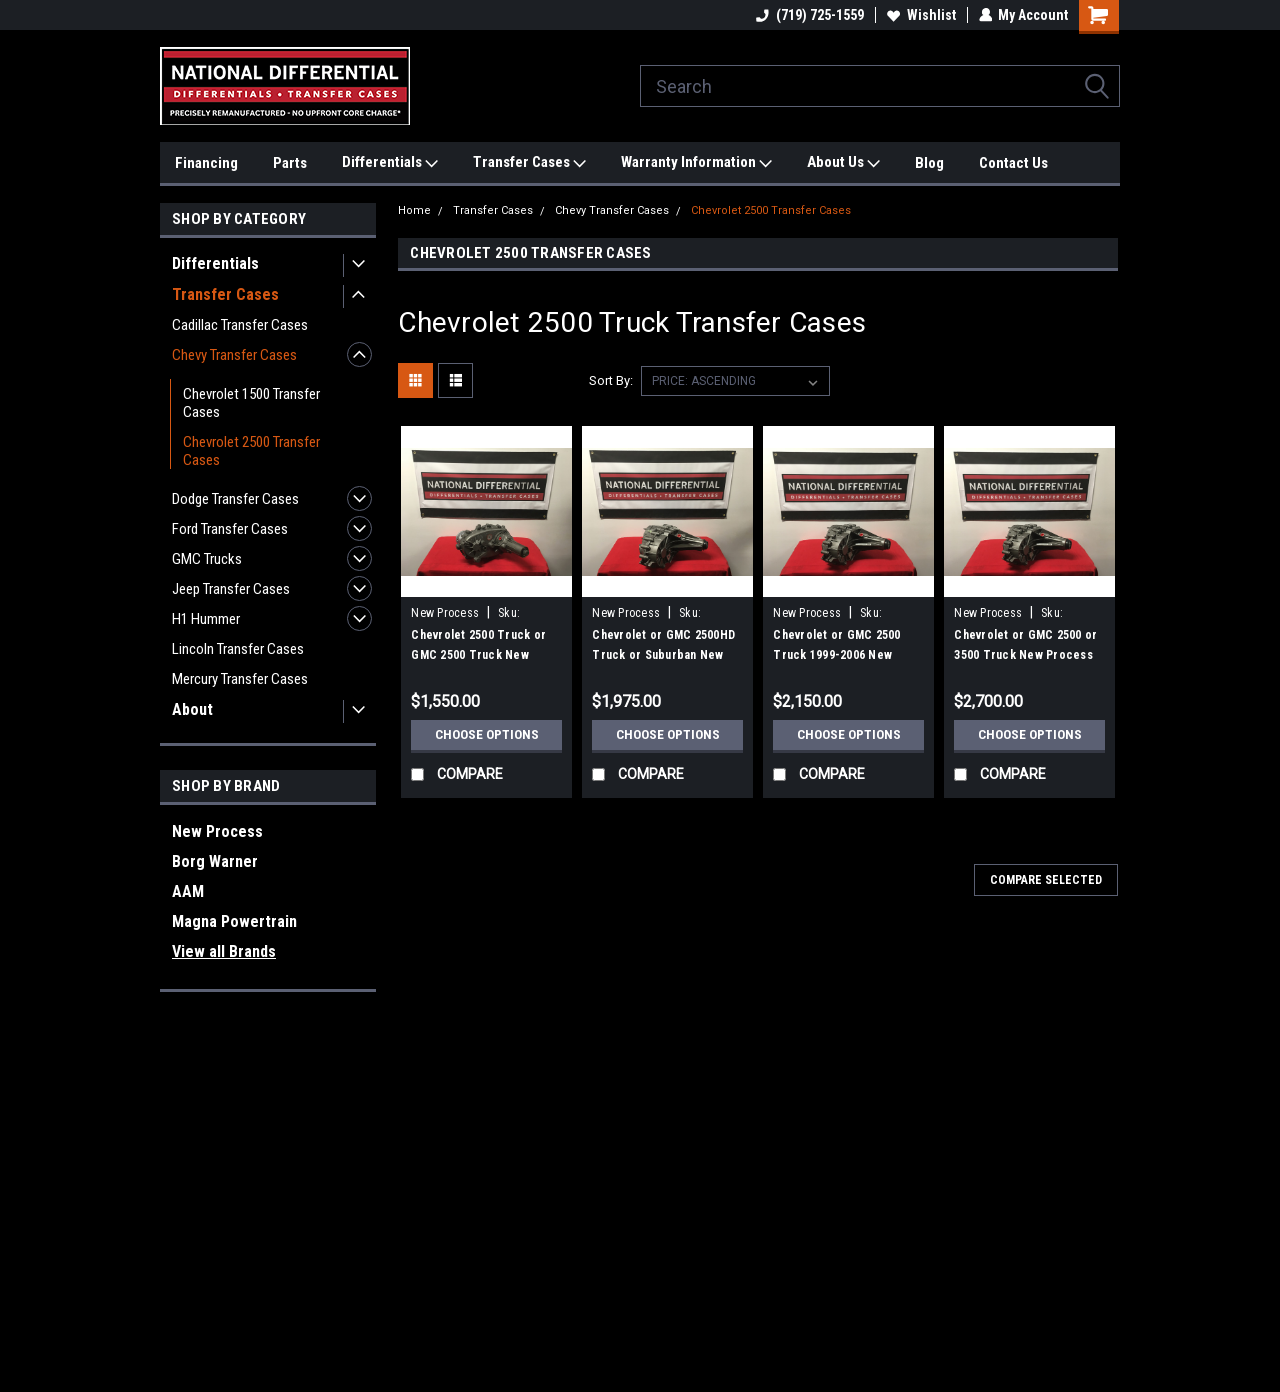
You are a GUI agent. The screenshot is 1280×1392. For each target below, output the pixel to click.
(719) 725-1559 (809, 15)
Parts (290, 163)
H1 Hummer (206, 619)
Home (414, 210)
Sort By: (611, 380)
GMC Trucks (207, 559)
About (192, 709)
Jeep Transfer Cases (231, 589)
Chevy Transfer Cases (234, 355)
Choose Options (487, 735)
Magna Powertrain (234, 921)
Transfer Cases (529, 163)
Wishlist (920, 15)
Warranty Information (696, 163)
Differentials (390, 163)
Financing (206, 163)
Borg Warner (215, 861)
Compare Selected (1046, 880)
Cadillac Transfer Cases (240, 325)
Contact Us (1013, 163)
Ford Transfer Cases (230, 529)
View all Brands (224, 951)
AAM (188, 891)
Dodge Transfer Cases (235, 499)
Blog (929, 163)
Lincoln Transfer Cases (238, 649)
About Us (843, 163)
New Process (217, 831)
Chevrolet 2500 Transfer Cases (251, 451)
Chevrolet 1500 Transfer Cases (251, 403)
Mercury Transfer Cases (240, 679)
